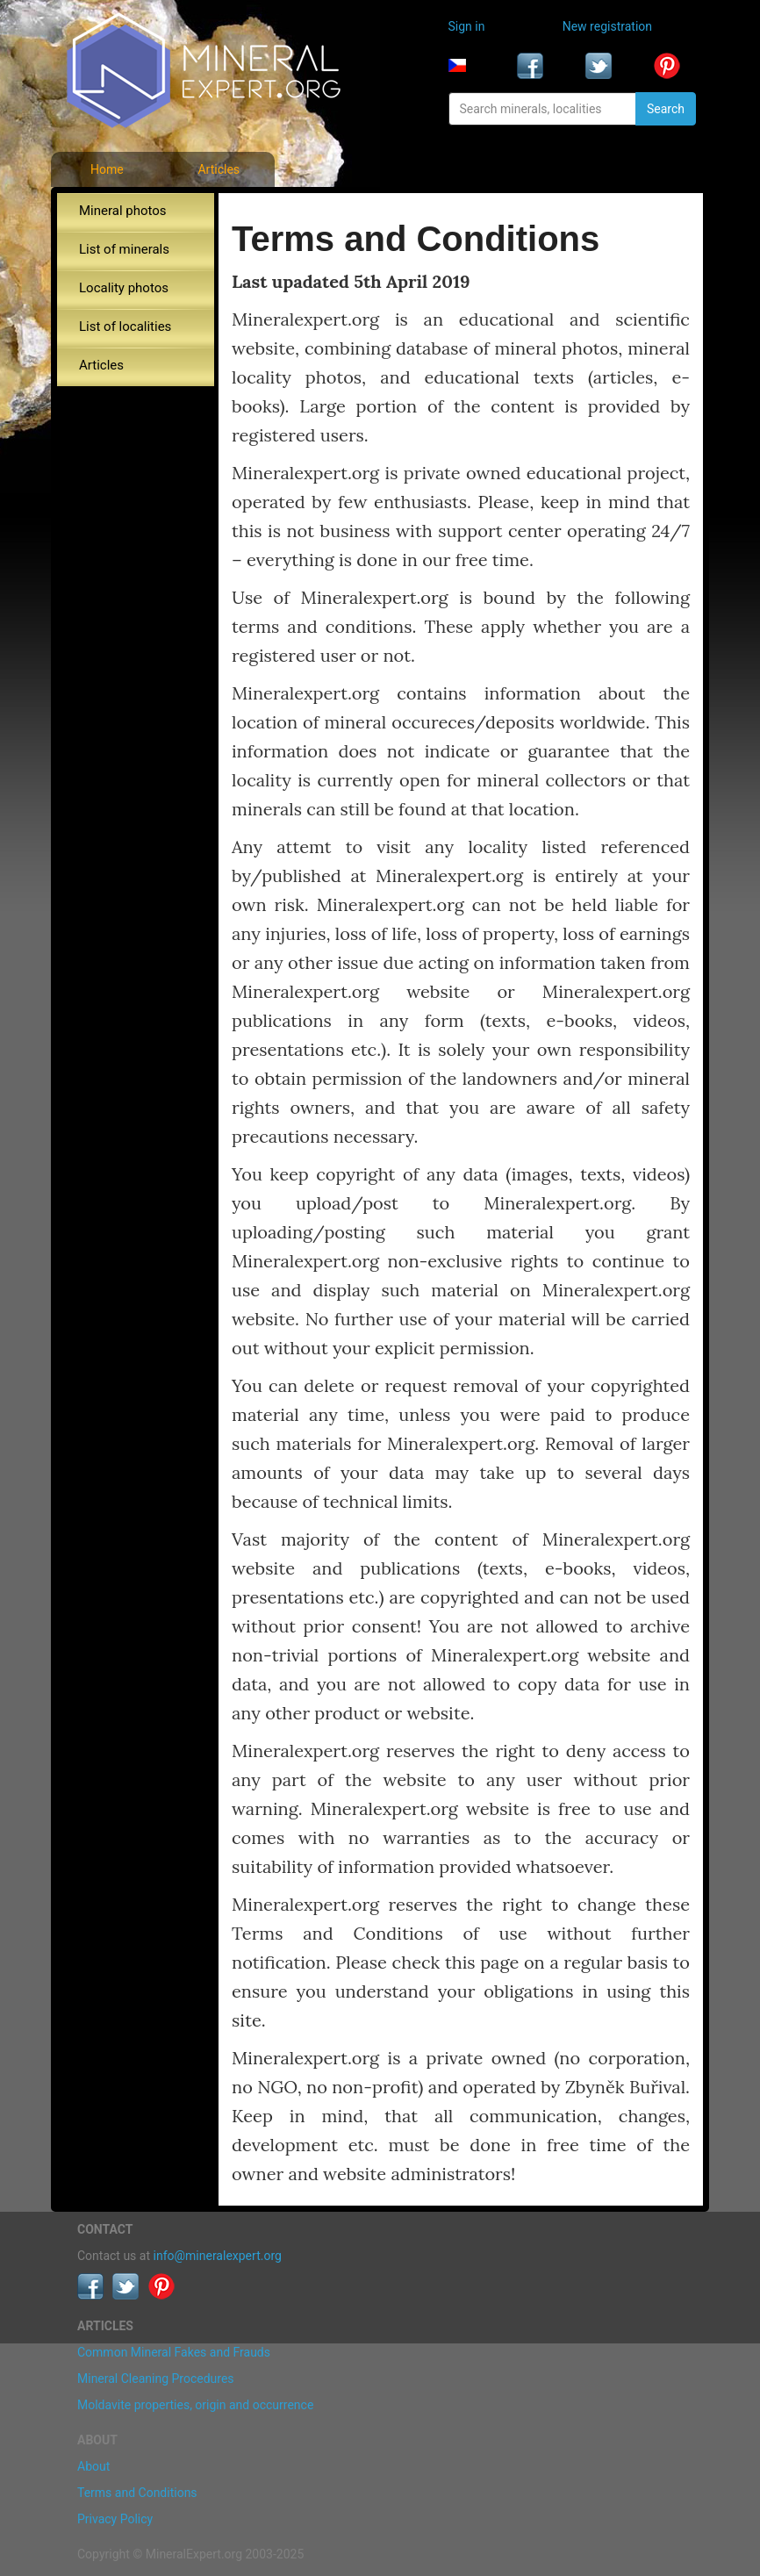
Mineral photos (123, 211)
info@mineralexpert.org (218, 2256)
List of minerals (124, 249)
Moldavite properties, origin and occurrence (195, 2405)
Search (666, 109)
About (93, 2466)
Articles (218, 169)
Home (107, 169)
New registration (607, 26)
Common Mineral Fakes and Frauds (173, 2352)
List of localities (125, 326)
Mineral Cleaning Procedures (155, 2378)
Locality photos (123, 288)
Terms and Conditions (137, 2493)
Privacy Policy (115, 2519)
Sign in (466, 26)
